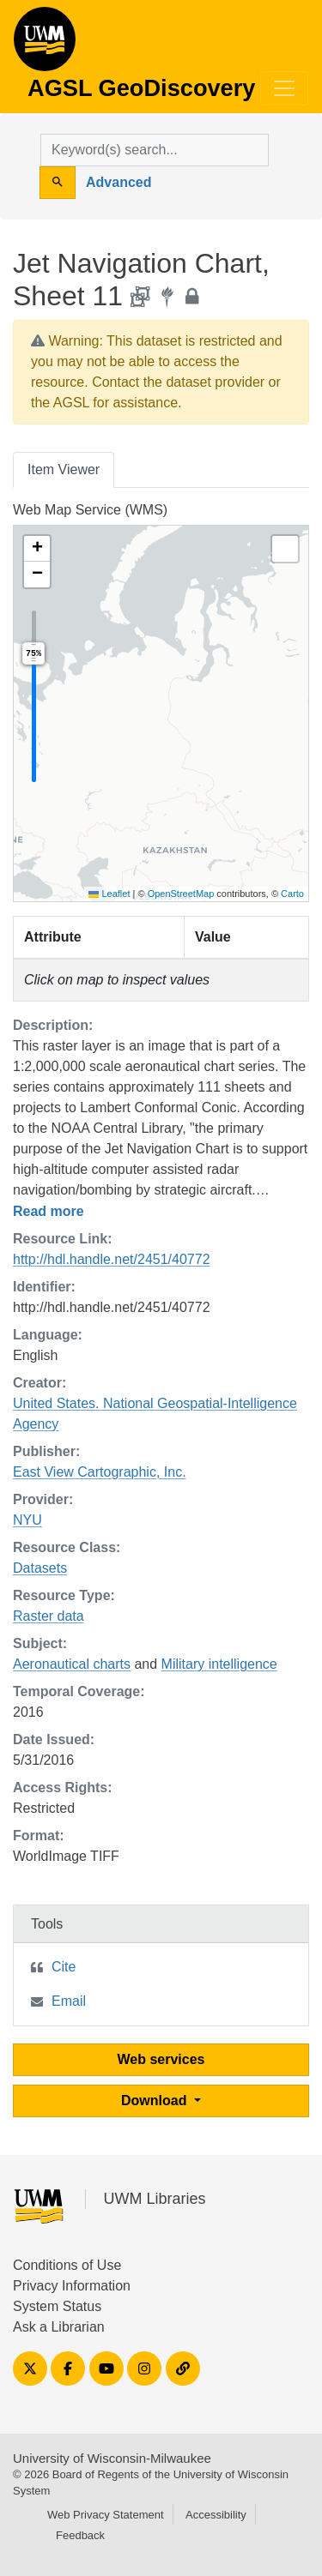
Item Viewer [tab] (63, 469)
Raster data (48, 1616)
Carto (292, 893)
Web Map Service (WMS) (90, 510)
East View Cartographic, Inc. (99, 1472)
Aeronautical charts (72, 1664)
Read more (48, 1211)
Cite (64, 1966)
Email (69, 2001)
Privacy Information (72, 2285)
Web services (161, 2059)
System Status (57, 2306)
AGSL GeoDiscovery (44, 44)
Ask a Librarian (59, 2327)
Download (156, 2100)
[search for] (154, 150)
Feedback (80, 2535)
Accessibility (215, 2514)
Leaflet (109, 893)
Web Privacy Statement (105, 2514)
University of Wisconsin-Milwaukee (112, 2458)
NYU (27, 1520)
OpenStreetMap (181, 893)
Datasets (40, 1568)
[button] (37, 549)
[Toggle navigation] (284, 88)
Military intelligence (219, 1664)
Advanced (118, 182)
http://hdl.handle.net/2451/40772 (111, 1259)
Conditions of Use (67, 2265)
